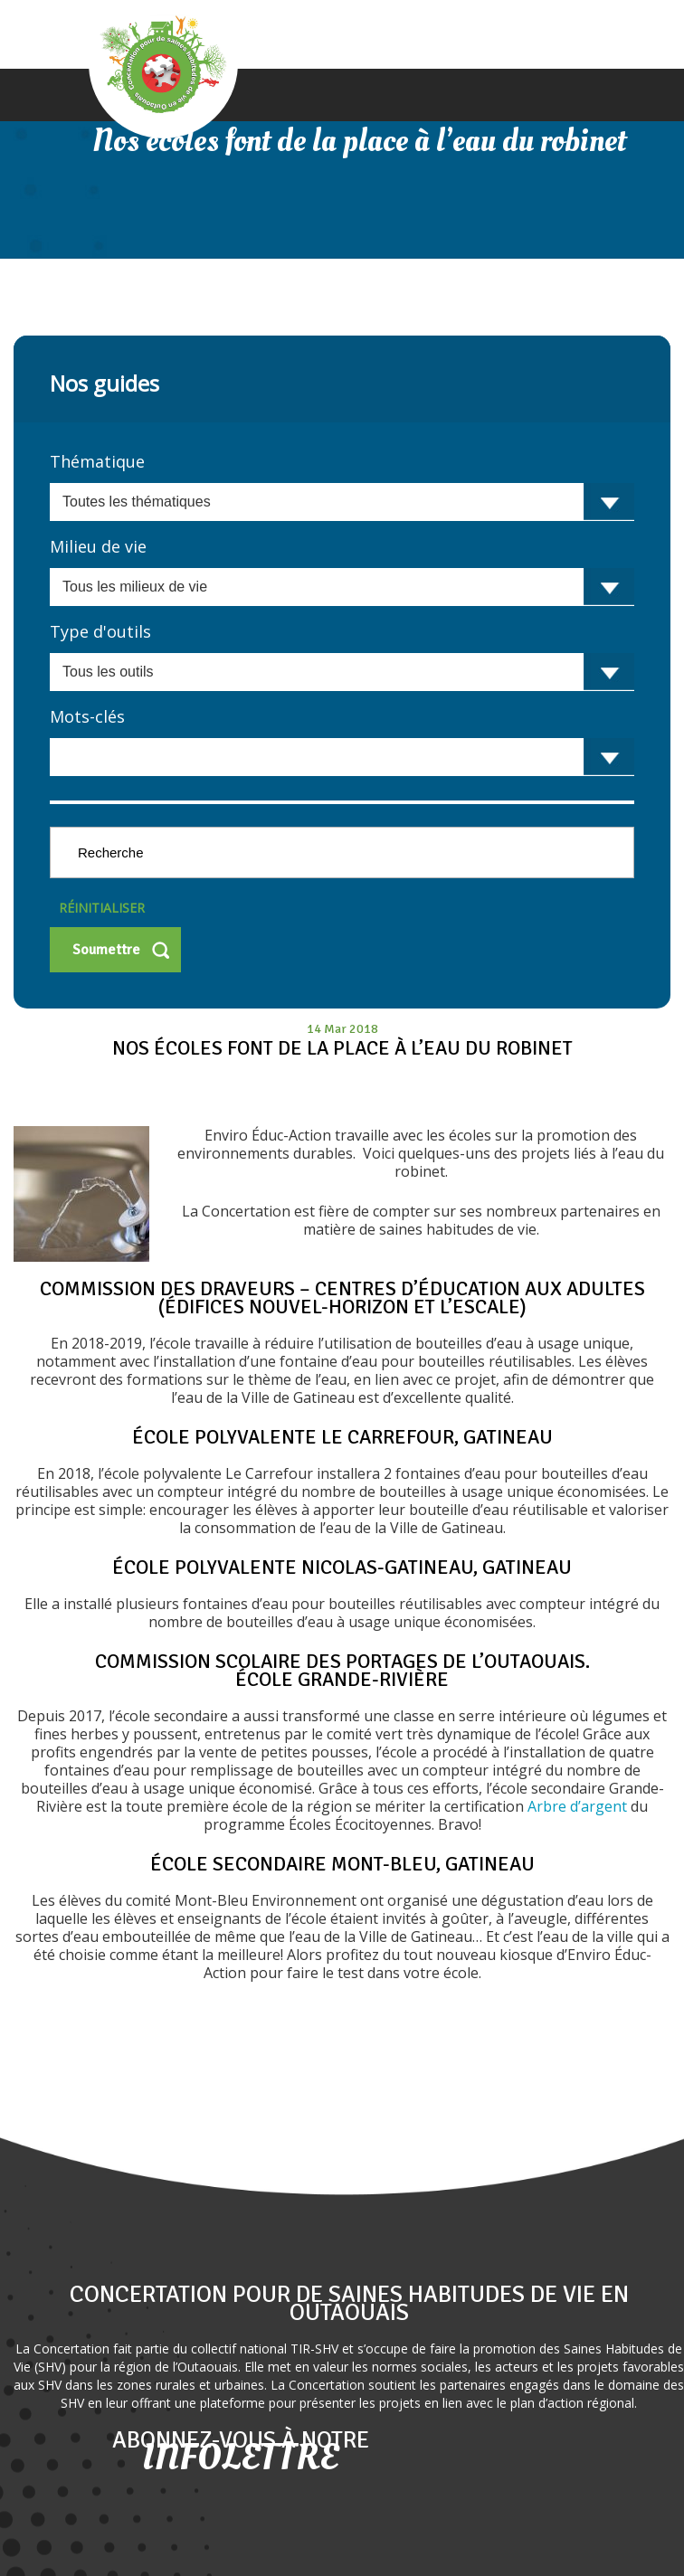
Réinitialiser (102, 907)
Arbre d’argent (579, 1806)
